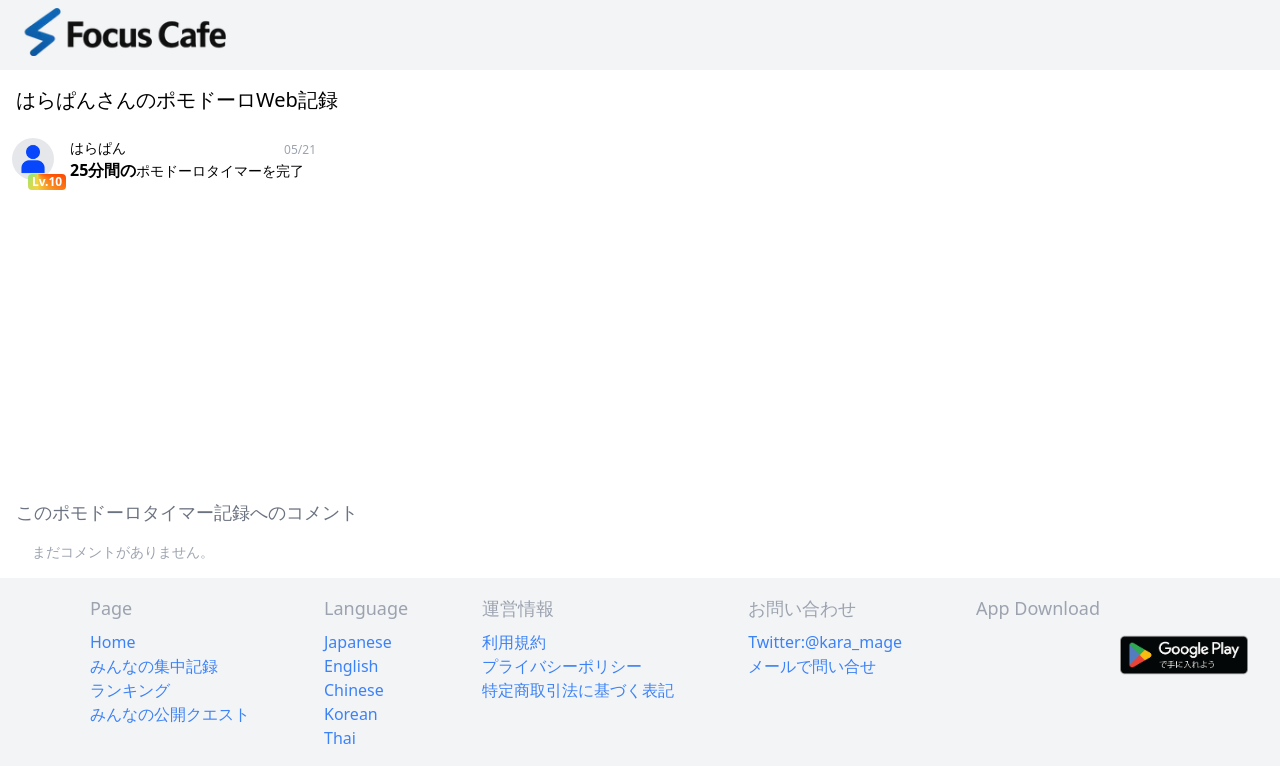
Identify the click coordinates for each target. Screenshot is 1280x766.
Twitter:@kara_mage (825, 642)
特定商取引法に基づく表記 (578, 690)
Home (113, 642)
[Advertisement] (600, 342)
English (351, 666)
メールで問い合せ (812, 666)
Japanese (358, 642)
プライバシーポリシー (562, 666)
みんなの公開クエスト (170, 714)
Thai (340, 738)
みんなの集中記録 (154, 666)
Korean (351, 714)
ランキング (130, 690)
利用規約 (514, 642)
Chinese (354, 690)
